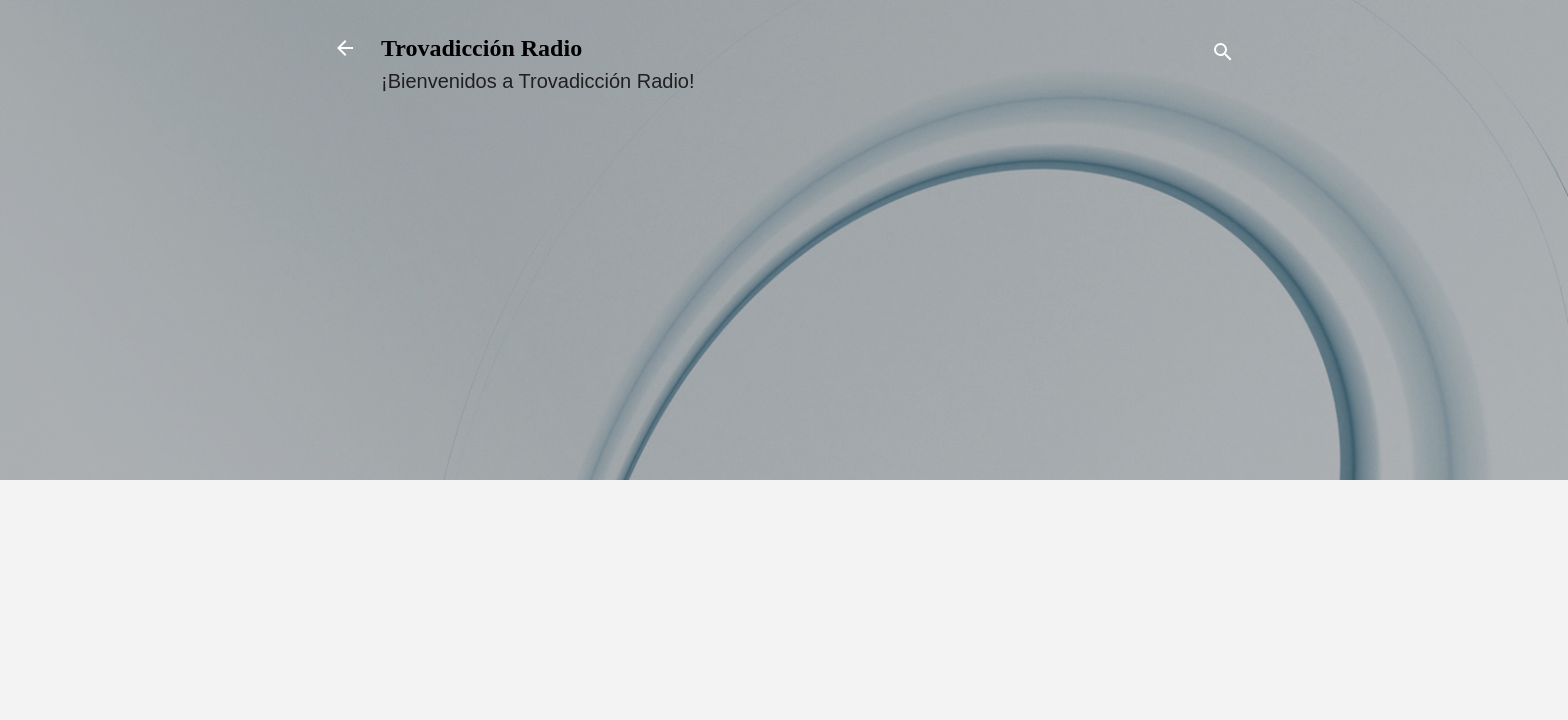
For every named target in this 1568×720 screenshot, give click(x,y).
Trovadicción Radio (481, 48)
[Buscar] (1223, 54)
